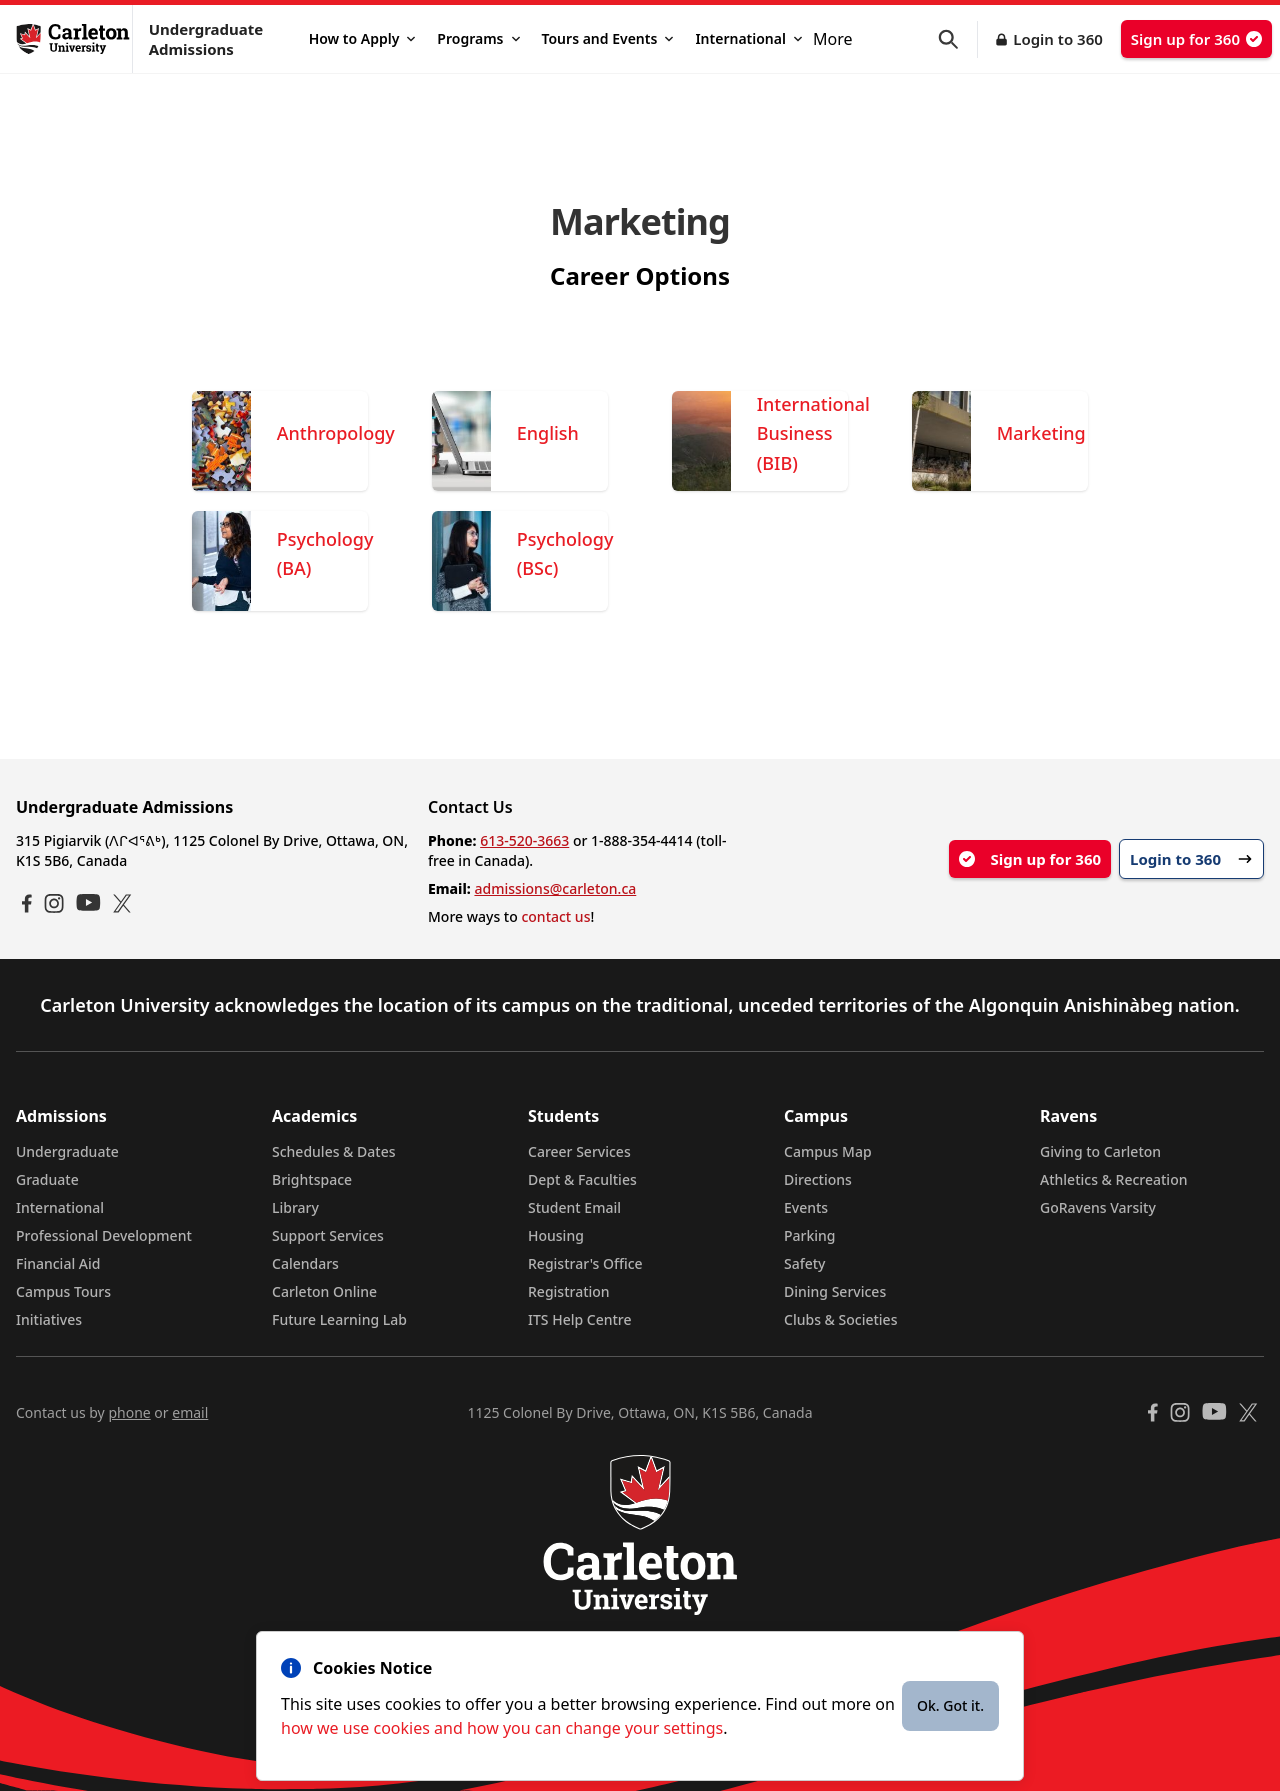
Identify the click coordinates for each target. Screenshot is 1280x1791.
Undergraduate (67, 1151)
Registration (569, 1291)
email (190, 1412)
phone (129, 1412)
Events (806, 1207)
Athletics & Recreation (1113, 1179)
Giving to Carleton (1100, 1151)
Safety (805, 1263)
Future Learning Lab (339, 1319)
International (748, 38)
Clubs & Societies (840, 1319)
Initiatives (49, 1319)
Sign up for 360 (1196, 39)
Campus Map (828, 1151)
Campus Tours (63, 1291)
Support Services (328, 1235)
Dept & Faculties (582, 1179)
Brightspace (312, 1179)
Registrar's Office (585, 1263)
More (833, 39)
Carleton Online (324, 1291)
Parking (810, 1235)
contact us (555, 916)
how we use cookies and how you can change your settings (502, 1728)
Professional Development (104, 1235)
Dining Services (835, 1291)
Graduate (47, 1179)
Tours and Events (608, 38)
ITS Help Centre (580, 1319)
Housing (556, 1235)
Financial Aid (58, 1263)
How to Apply (362, 38)
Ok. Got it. (950, 1705)
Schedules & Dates (334, 1151)
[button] (958, 39)
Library (295, 1207)
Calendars (305, 1263)
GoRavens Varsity (1098, 1207)
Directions (818, 1179)
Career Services (579, 1151)
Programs (478, 38)
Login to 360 (1058, 39)
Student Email (574, 1207)
